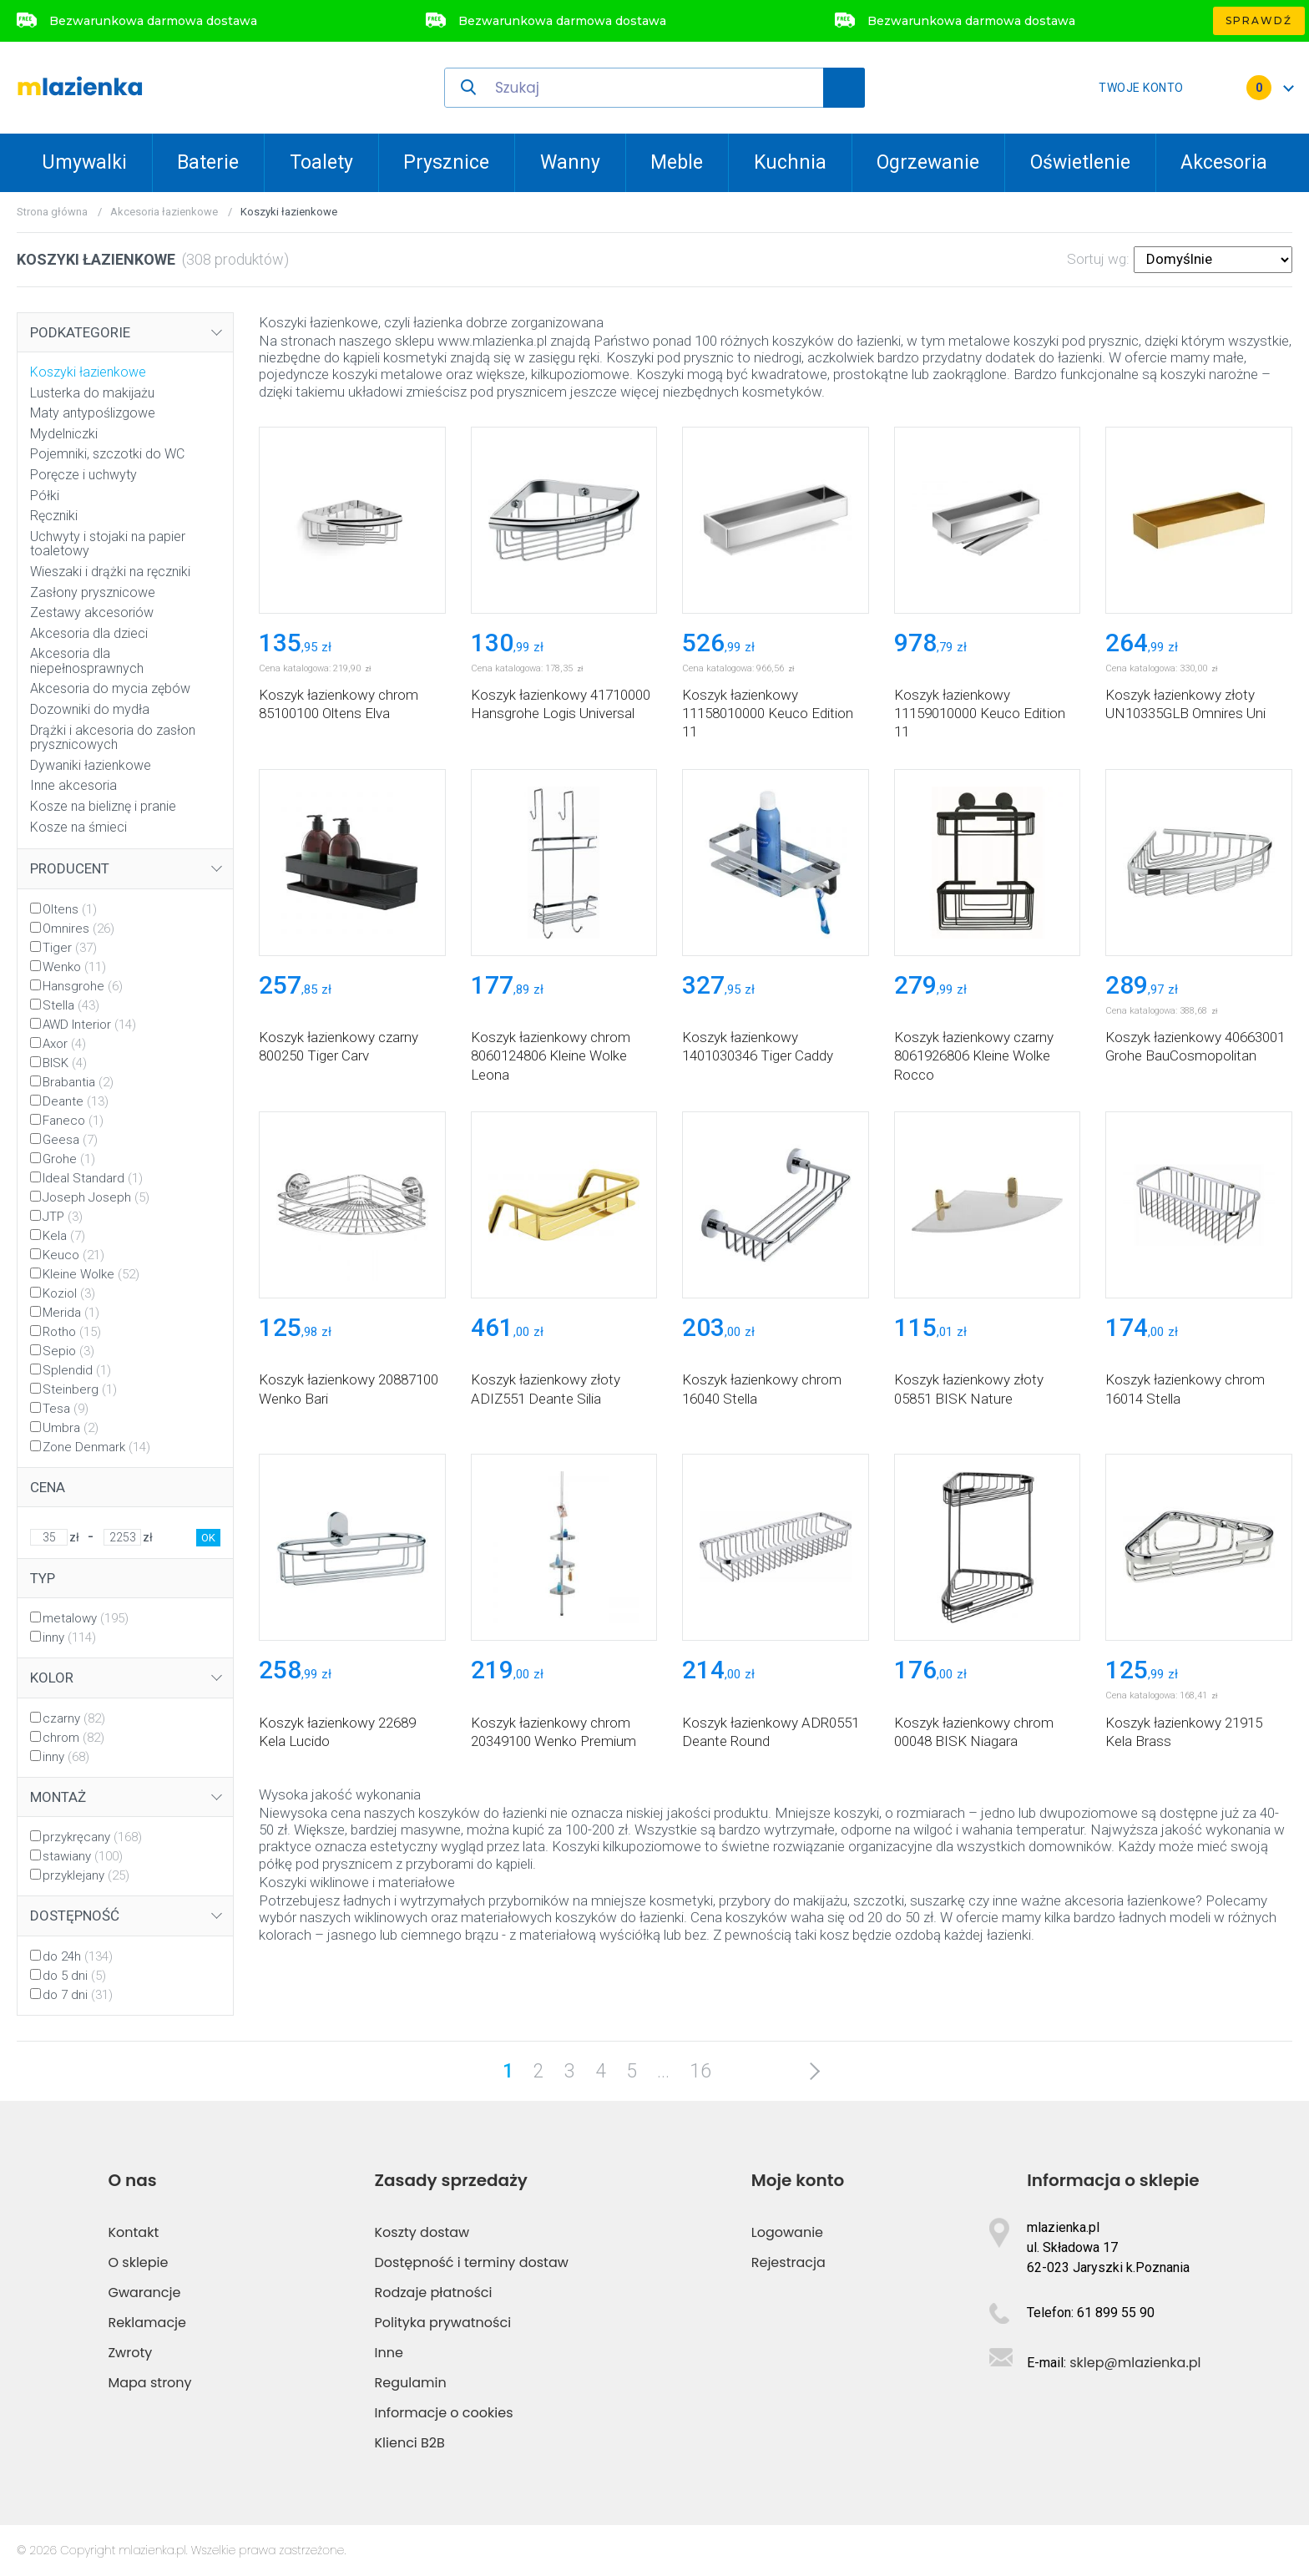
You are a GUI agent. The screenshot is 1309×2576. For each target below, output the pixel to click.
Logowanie (787, 2232)
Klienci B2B (410, 2442)
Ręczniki (54, 516)
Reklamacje (147, 2322)
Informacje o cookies (444, 2412)
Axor (64, 1043)
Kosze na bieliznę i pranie (103, 806)
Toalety (321, 162)
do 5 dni (74, 1975)
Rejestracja (788, 2262)
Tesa (65, 1408)
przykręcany (92, 1837)
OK (208, 1537)
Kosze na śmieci (78, 827)
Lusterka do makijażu (92, 393)
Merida (71, 1312)
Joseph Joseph (96, 1197)
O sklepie (138, 2262)
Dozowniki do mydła (89, 709)
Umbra (71, 1427)
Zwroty (130, 2352)
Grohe (69, 1159)
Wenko (74, 966)
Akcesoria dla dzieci (89, 633)
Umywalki (84, 162)
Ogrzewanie (928, 162)
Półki (44, 496)
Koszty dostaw (422, 2232)
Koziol (69, 1293)
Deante (76, 1101)
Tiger (70, 947)
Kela (64, 1235)
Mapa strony (149, 2382)
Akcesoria (1223, 162)
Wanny (570, 162)
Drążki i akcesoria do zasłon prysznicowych (112, 737)
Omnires (78, 928)
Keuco (73, 1255)
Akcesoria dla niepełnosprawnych (87, 660)
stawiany (83, 1856)
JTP (63, 1216)
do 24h (78, 1956)
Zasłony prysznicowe (92, 592)
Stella (71, 1005)
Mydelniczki (64, 434)
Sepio (68, 1351)
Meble (676, 162)
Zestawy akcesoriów (92, 612)
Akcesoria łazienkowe (164, 211)
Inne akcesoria (73, 785)
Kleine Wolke (91, 1274)
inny (69, 1637)
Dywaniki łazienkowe (90, 765)
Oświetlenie (1080, 162)
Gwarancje (144, 2292)
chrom (73, 1737)
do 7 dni (78, 1994)
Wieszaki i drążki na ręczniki (110, 571)
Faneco (73, 1120)
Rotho (72, 1331)
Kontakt (133, 2232)
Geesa (70, 1139)
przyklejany (86, 1875)
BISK (65, 1062)
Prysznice (446, 162)
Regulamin (411, 2382)
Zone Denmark (96, 1447)
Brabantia (78, 1082)
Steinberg (80, 1389)
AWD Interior (89, 1024)
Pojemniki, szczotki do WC (107, 454)
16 (700, 2071)
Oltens (70, 909)
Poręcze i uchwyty (83, 475)
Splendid (77, 1370)
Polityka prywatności (443, 2322)
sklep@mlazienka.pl (1134, 2362)
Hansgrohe (83, 986)
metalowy (86, 1618)
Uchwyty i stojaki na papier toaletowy (107, 544)
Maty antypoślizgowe (92, 413)
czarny (74, 1718)
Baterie (208, 162)
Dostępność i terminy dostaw (472, 2262)
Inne (389, 2352)
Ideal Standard (93, 1178)
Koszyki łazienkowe (88, 372)
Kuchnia (790, 162)
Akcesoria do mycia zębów (110, 688)
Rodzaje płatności (434, 2292)
